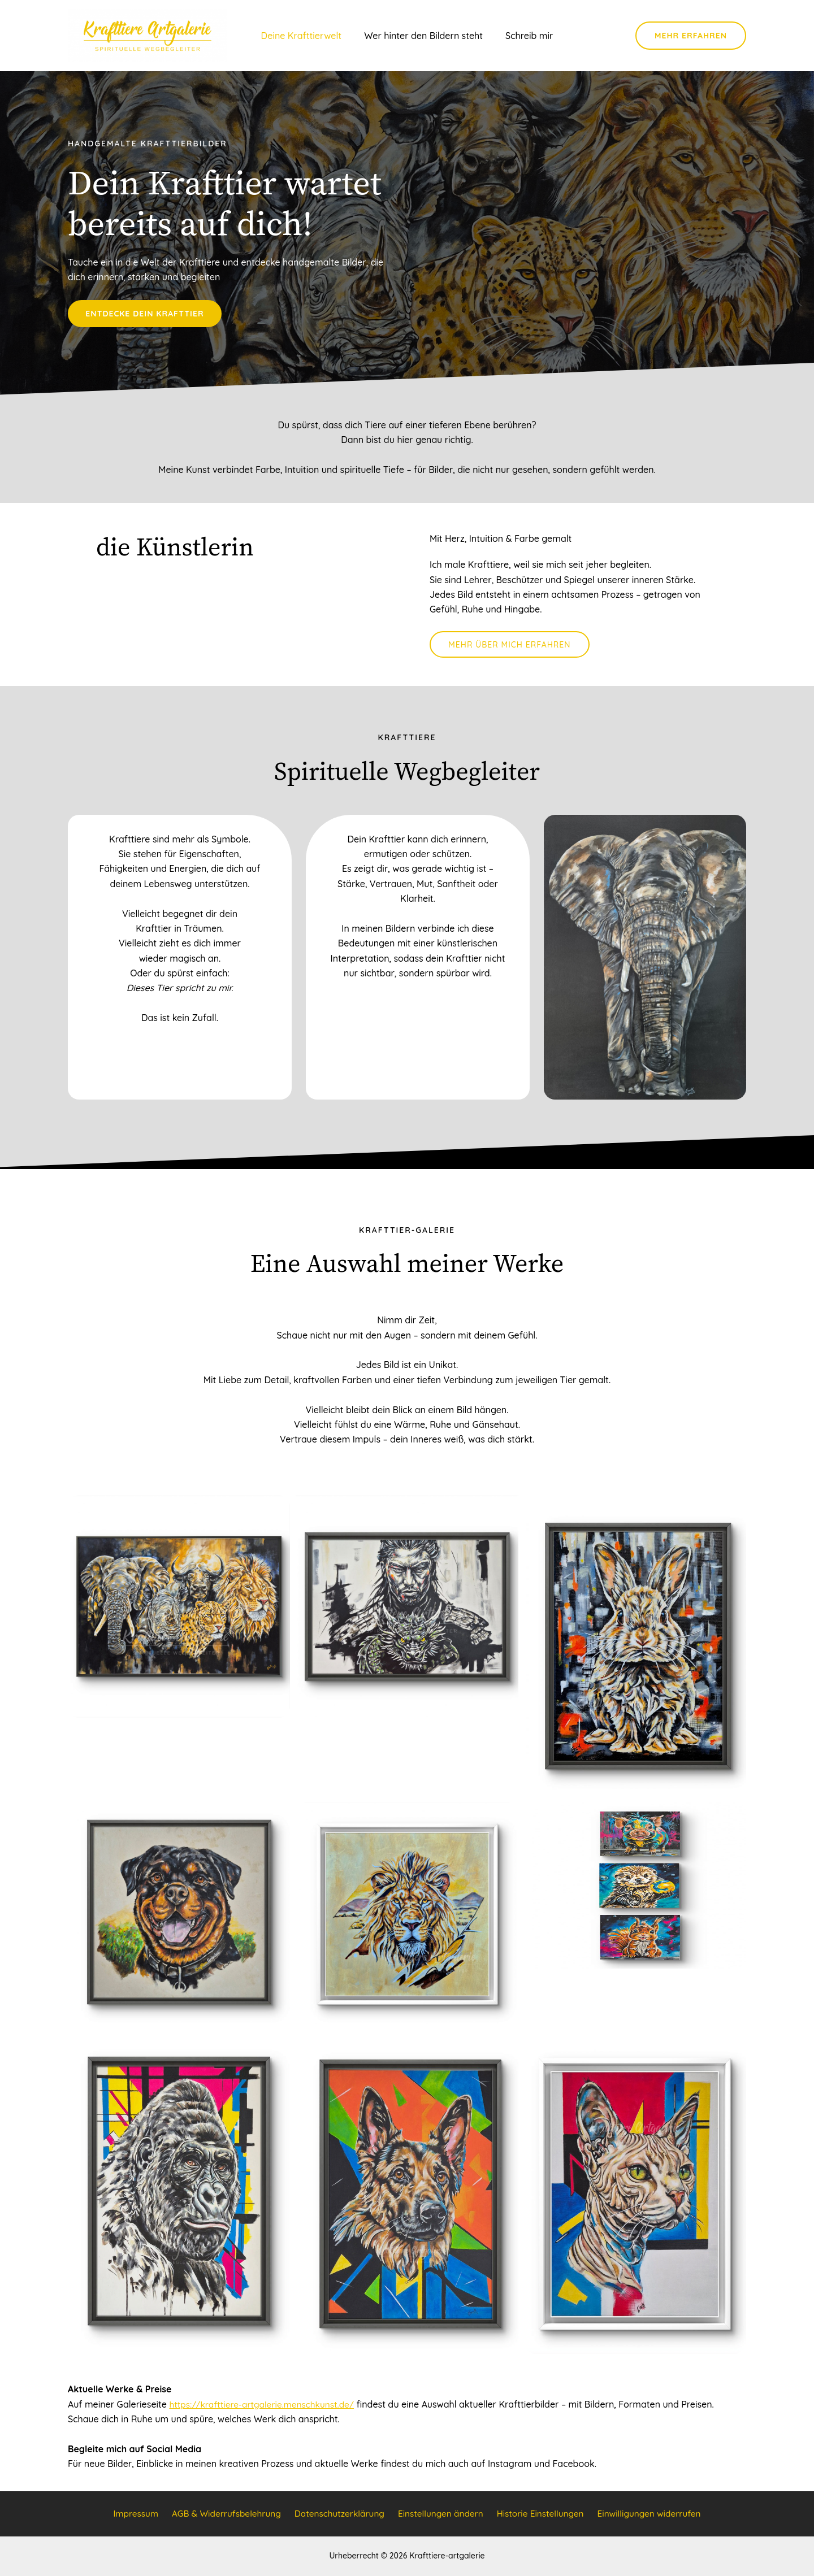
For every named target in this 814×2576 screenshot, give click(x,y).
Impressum (136, 2513)
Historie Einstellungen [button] (538, 2513)
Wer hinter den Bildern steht (423, 36)
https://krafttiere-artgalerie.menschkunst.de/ (265, 2409)
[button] (690, 37)
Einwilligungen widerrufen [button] (647, 2513)
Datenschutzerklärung (339, 2513)
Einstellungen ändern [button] (439, 2513)
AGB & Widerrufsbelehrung (226, 2513)
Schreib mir (524, 36)
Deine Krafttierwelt (306, 36)
